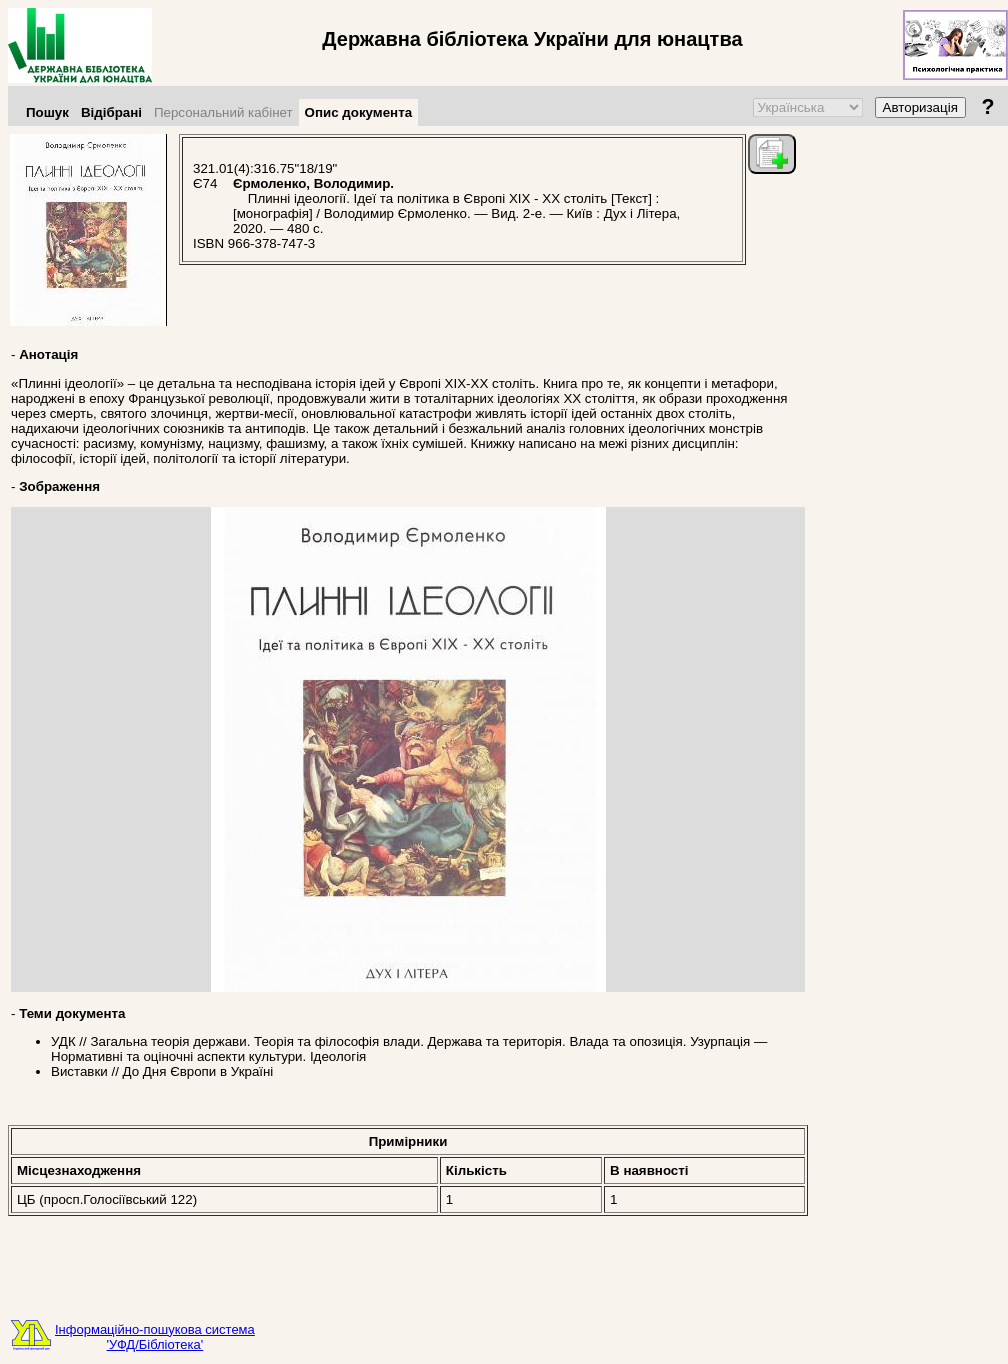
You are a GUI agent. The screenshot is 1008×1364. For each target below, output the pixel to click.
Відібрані (111, 112)
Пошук (47, 112)
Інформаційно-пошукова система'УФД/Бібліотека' (155, 1337)
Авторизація (920, 107)
